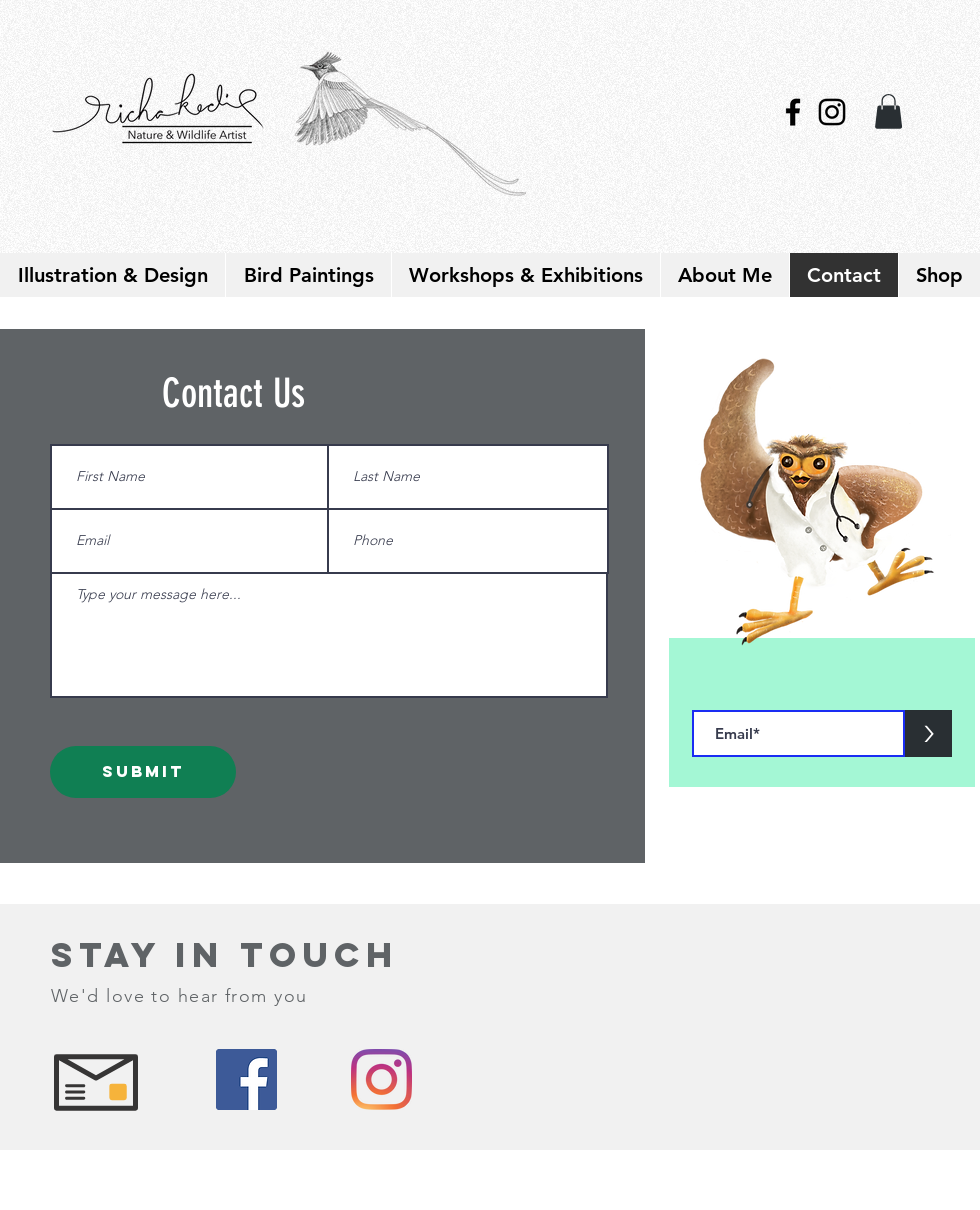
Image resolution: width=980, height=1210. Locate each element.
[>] (928, 733)
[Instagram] (381, 1079)
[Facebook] (246, 1079)
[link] (888, 111)
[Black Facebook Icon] (793, 112)
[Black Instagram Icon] (832, 112)
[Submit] (143, 772)
